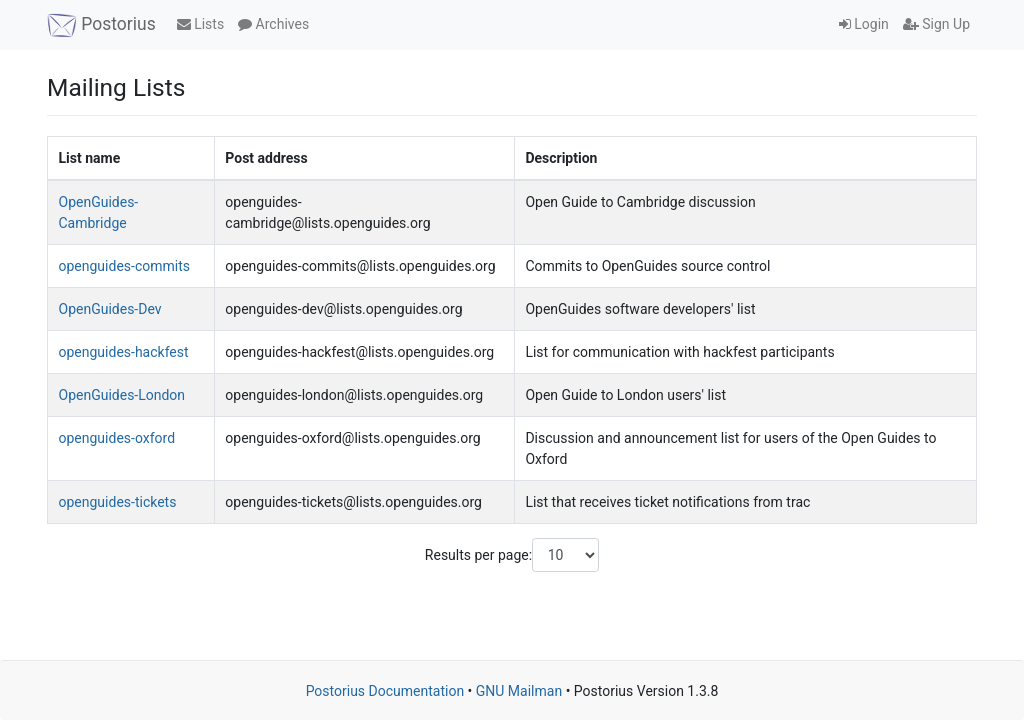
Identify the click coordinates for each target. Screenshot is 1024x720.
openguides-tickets (118, 502)
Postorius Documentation (385, 691)
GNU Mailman (519, 691)
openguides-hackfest (124, 352)
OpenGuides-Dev (110, 309)
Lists (200, 24)
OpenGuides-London (122, 395)
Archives (273, 24)
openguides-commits (124, 266)
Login (864, 24)
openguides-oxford (117, 438)
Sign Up (936, 24)
